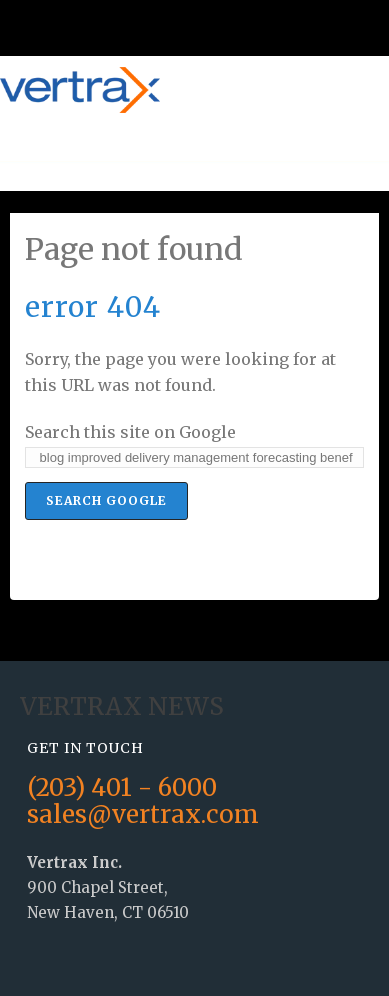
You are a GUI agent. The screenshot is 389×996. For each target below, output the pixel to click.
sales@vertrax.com (143, 814)
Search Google (106, 500)
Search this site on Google (130, 432)
